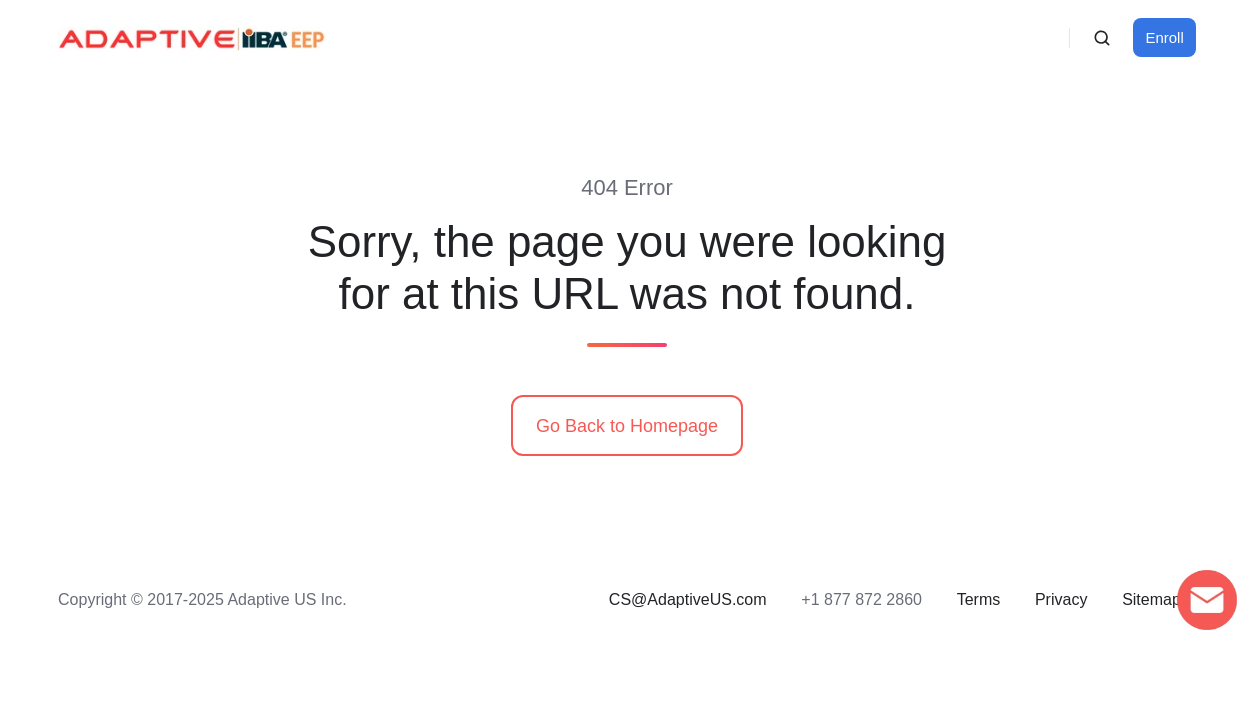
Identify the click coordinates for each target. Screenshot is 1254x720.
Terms (979, 599)
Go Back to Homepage (627, 426)
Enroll (1165, 37)
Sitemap (1151, 599)
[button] (1102, 38)
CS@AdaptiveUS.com (688, 599)
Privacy (1061, 599)
